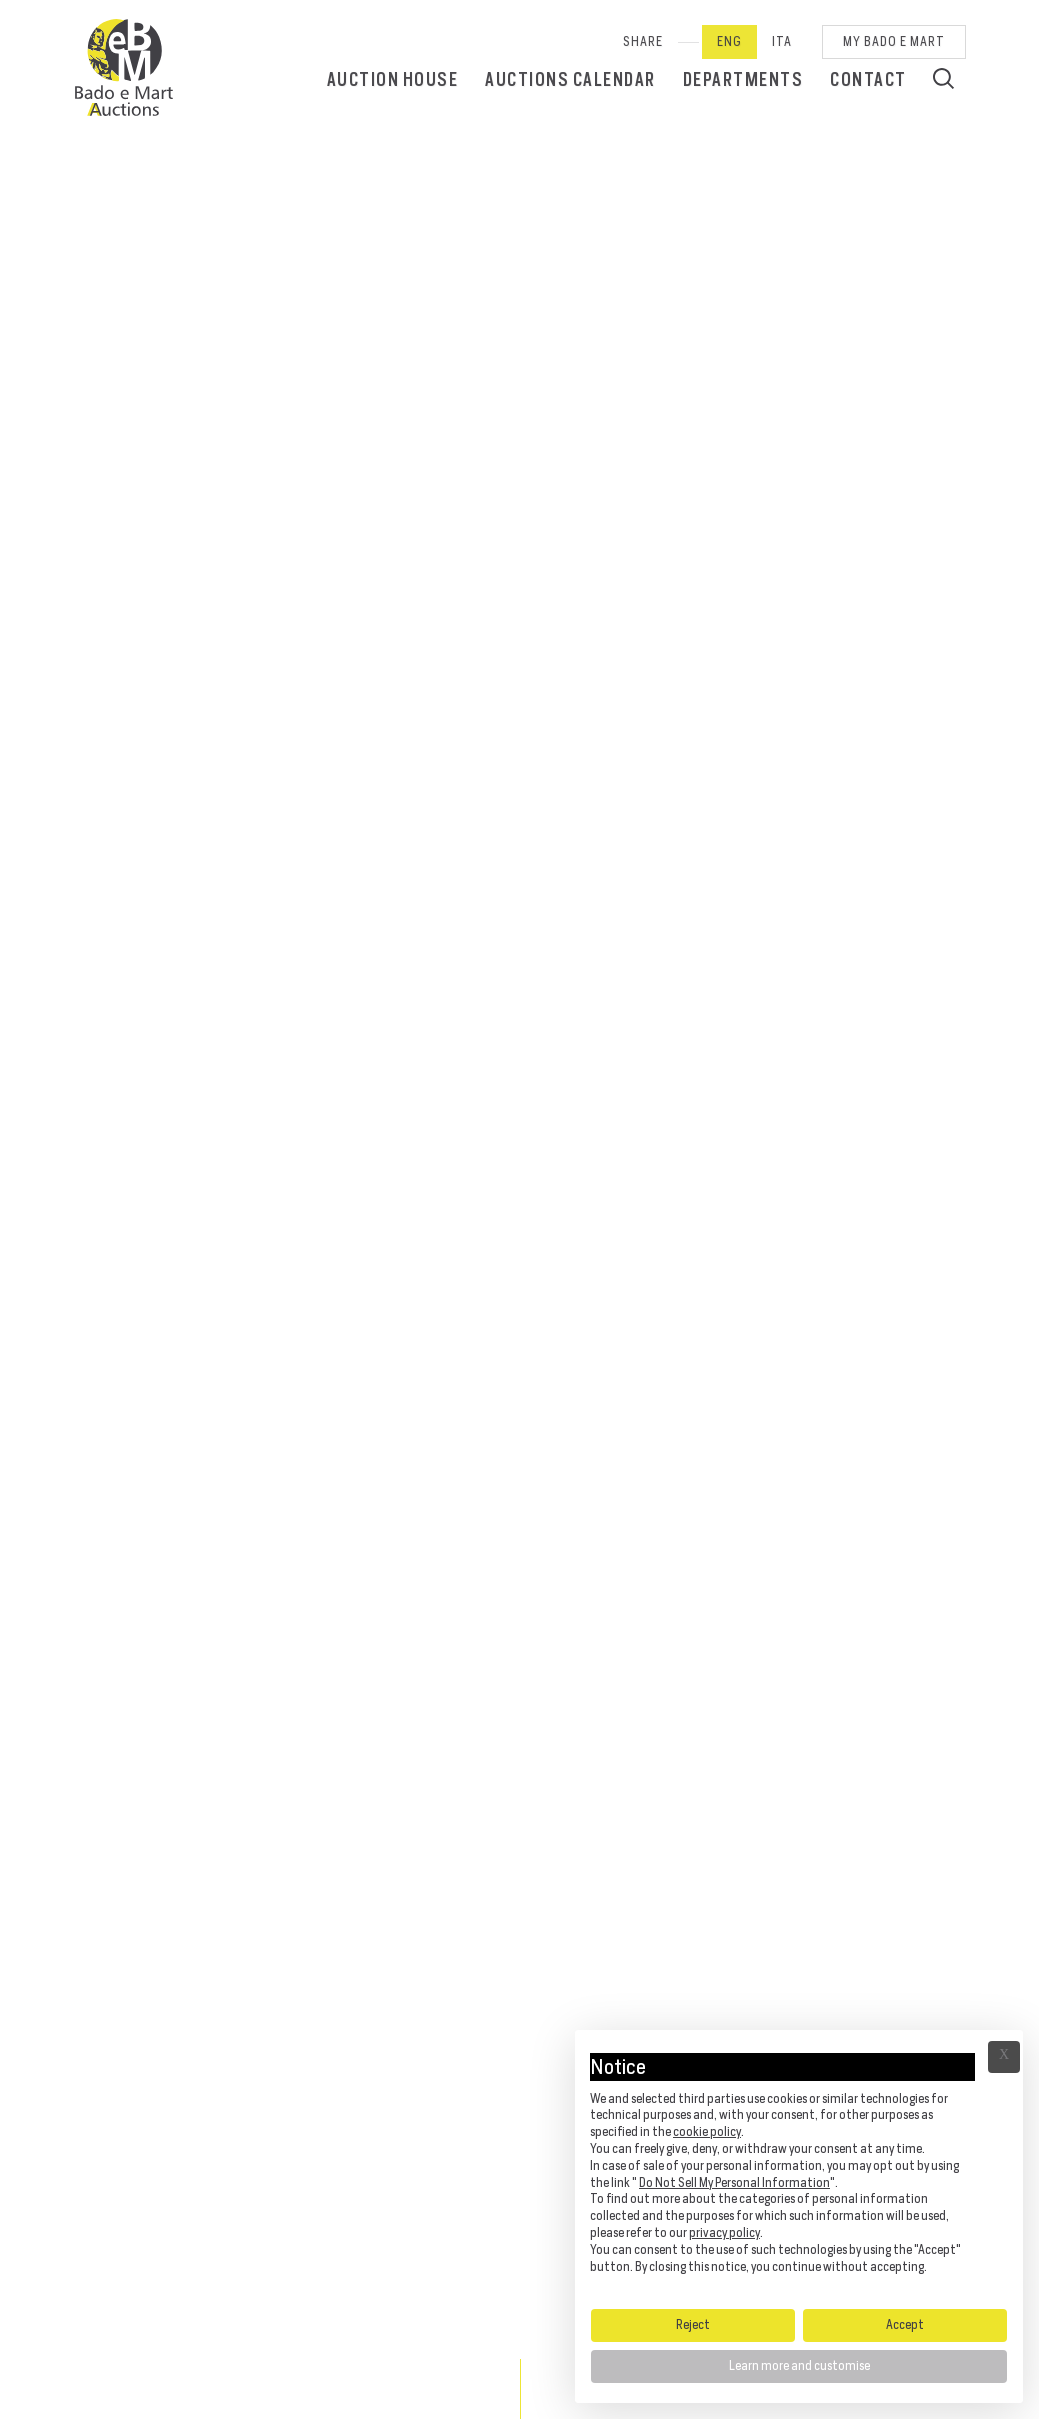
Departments (743, 79)
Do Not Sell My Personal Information (734, 2182)
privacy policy (724, 2232)
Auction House (393, 79)
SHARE (643, 41)
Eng (729, 41)
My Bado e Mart (894, 41)
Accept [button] (905, 2324)
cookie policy (707, 2131)
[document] (799, 2168)
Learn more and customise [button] (799, 2365)
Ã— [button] (1004, 2057)
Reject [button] (693, 2324)
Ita (782, 41)
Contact (868, 79)
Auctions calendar (570, 79)
